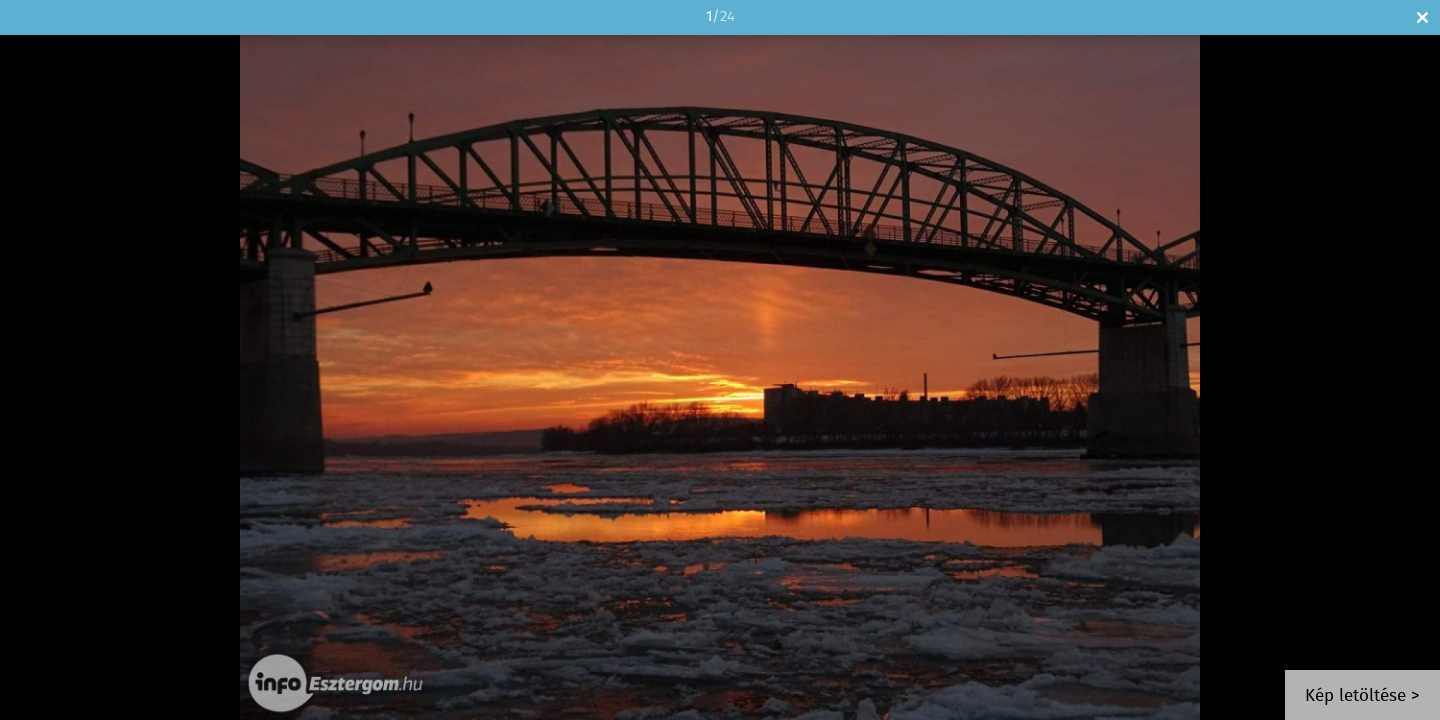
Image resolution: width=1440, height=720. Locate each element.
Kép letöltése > (1362, 696)
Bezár (1422, 17)
